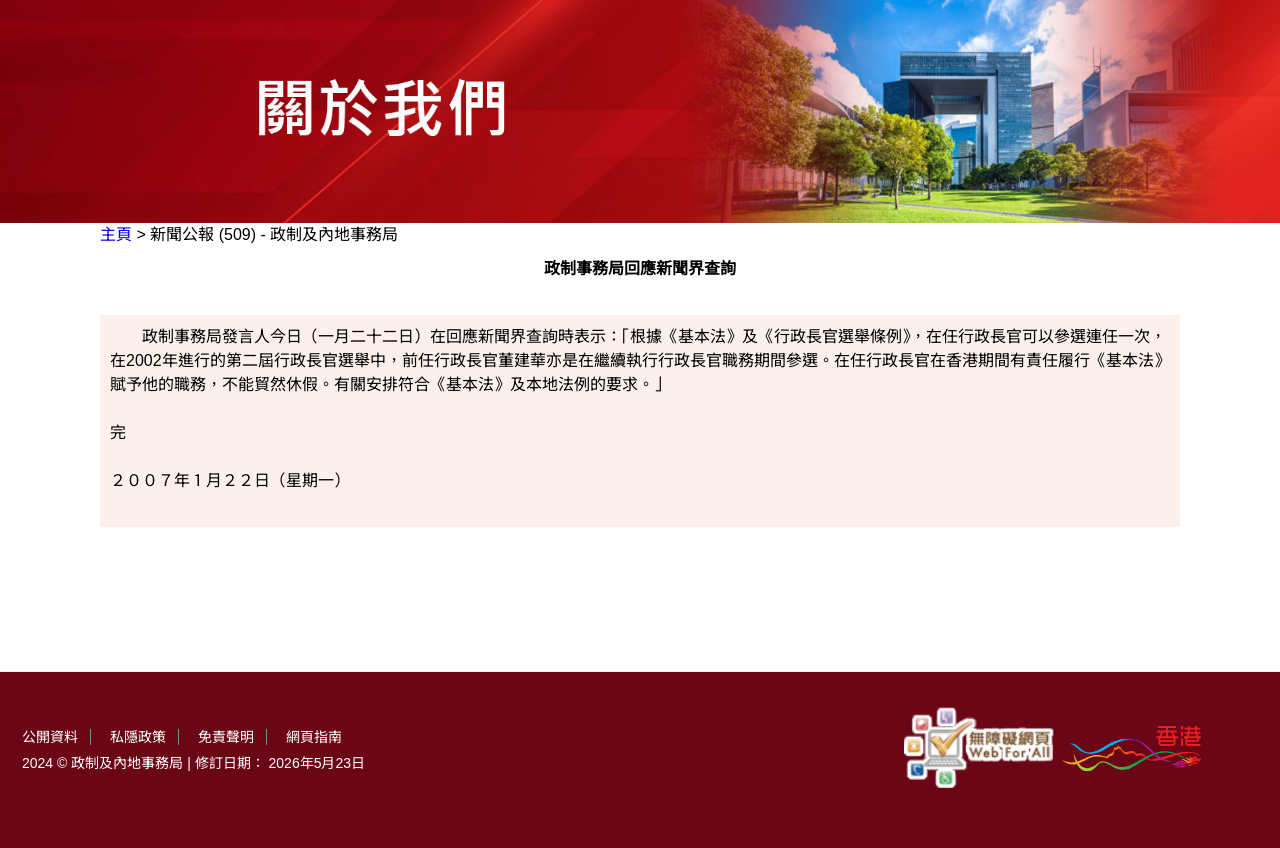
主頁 (116, 234)
